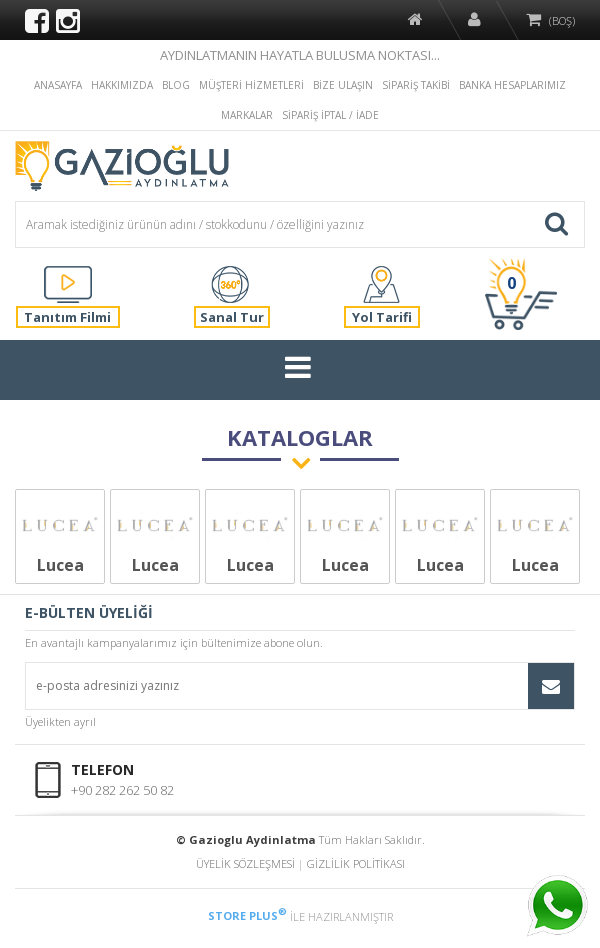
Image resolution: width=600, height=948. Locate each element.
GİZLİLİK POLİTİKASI (356, 863)
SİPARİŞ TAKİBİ (416, 85)
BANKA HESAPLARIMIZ (512, 85)
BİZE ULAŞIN (343, 85)
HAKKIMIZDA (122, 85)
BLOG (176, 85)
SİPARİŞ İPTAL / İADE (330, 115)
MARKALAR (247, 115)
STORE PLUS (247, 915)
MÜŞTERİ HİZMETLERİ (251, 85)
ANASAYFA (58, 85)
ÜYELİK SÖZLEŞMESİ (245, 863)
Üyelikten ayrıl (60, 721)
